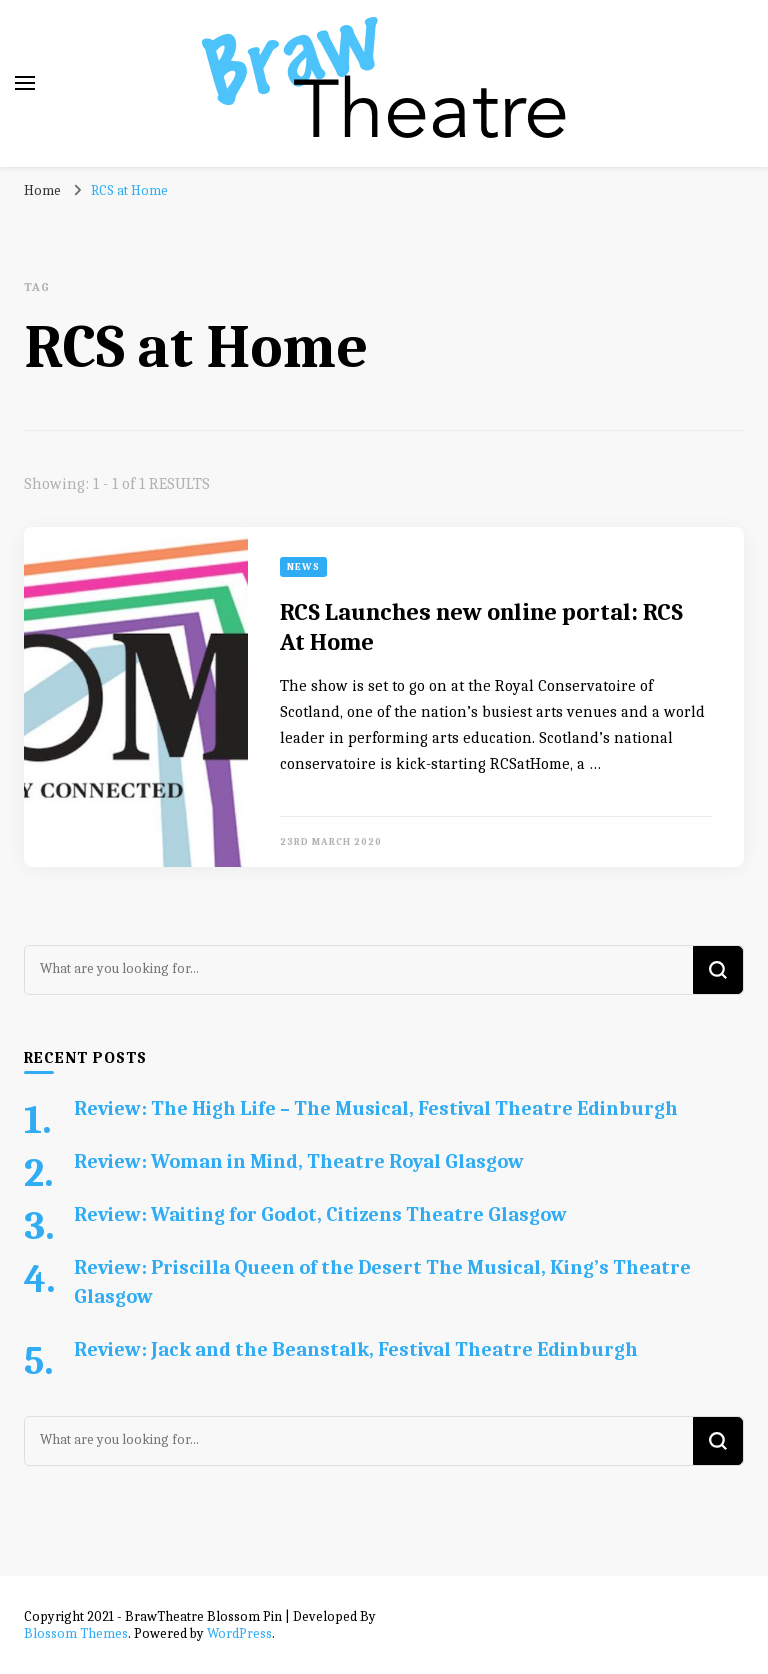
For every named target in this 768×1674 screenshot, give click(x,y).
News (303, 567)
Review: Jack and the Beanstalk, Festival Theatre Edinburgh (356, 1349)
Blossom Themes (76, 1633)
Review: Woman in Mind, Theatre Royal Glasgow (299, 1161)
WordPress (239, 1633)
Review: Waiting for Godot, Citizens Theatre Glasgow (320, 1214)
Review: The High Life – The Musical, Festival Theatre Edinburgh (376, 1108)
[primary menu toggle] (25, 83)
